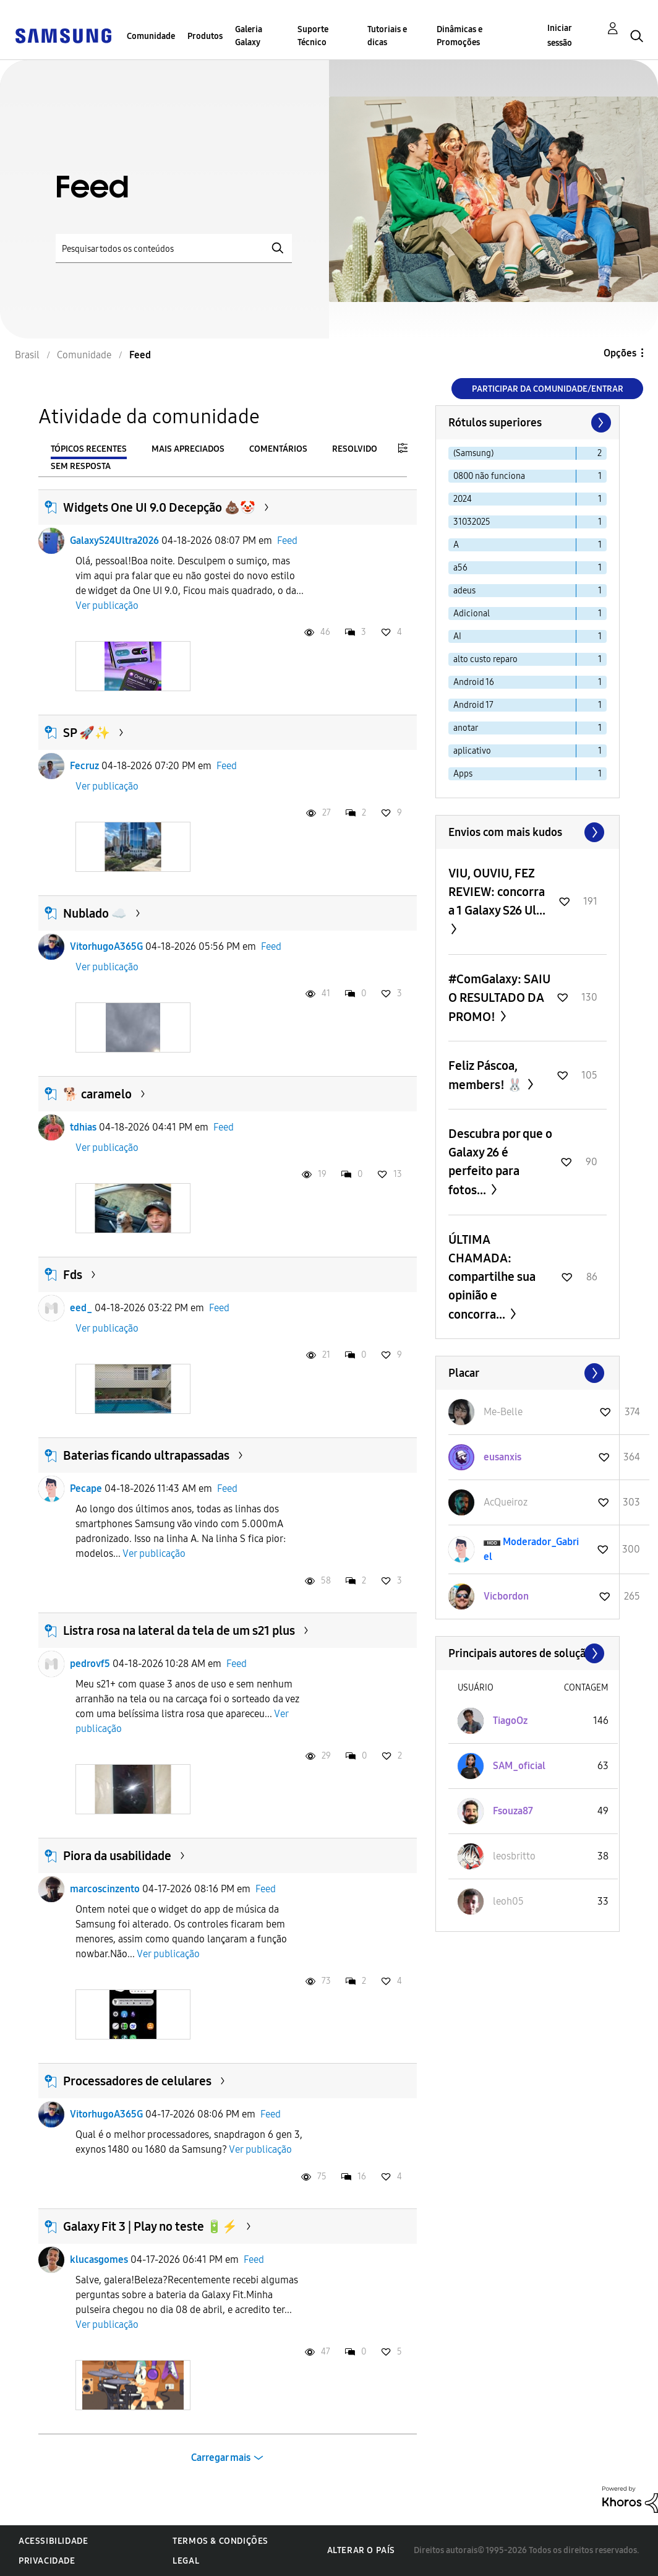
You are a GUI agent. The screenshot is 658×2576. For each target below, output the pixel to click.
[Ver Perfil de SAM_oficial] (519, 1766)
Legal (186, 2561)
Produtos (205, 36)
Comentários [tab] (278, 449)
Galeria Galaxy (248, 36)
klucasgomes (99, 2259)
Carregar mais (220, 2457)
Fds (72, 1274)
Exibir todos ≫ (527, 832)
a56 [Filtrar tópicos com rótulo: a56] (460, 567)
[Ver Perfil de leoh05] (508, 1901)
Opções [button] (620, 353)
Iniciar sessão (559, 35)
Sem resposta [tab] (81, 466)
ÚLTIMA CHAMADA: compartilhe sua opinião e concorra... (492, 1277)
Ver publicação (107, 605)
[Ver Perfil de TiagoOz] (510, 1720)
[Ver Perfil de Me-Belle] (503, 1412)
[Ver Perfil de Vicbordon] (506, 1596)
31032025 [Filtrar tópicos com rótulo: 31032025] (471, 522)
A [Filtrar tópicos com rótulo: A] (456, 545)
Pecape (86, 1488)
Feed (287, 540)
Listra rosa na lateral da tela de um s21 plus (179, 1630)
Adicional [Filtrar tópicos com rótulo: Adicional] (471, 613)
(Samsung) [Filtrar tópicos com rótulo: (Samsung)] (473, 453)
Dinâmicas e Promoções (459, 36)
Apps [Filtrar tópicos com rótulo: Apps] (462, 774)
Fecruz (84, 766)
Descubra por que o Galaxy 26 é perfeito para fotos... (500, 1161)
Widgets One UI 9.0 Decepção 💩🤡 (159, 507)
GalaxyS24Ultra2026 (114, 540)
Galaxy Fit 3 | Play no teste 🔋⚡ (150, 2226)
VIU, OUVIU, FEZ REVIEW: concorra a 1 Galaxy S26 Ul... (496, 892)
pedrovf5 (90, 1663)
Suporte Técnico (312, 36)
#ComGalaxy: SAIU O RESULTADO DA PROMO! (499, 997)
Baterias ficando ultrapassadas (146, 1455)
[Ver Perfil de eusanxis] (502, 1457)
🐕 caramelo (97, 1094)
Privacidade (47, 2561)
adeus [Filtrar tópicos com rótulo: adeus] (464, 590)
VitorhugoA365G (106, 946)
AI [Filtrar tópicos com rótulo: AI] (457, 636)
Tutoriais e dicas (387, 36)
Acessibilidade (53, 2541)
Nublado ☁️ (95, 913)
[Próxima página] (600, 422)
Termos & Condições (220, 2541)
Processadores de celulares (137, 2081)
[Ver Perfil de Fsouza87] (513, 1811)
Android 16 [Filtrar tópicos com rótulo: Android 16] (473, 682)
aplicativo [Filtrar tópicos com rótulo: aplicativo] (472, 751)
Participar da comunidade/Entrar (547, 389)
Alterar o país (361, 2550)
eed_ (81, 1308)
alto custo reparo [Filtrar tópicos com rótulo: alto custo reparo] (485, 659)
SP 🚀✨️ (86, 732)
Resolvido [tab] (354, 449)
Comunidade (151, 36)
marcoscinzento (105, 1889)
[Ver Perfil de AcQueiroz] (506, 1502)
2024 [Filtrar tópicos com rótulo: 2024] (462, 499)
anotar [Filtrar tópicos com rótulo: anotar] (465, 728)
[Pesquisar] (174, 248)
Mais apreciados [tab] (188, 449)
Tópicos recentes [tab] (89, 449)
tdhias (83, 1127)
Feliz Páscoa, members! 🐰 (486, 1075)
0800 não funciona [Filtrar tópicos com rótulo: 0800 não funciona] (489, 476)
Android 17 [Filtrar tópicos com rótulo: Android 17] (473, 705)
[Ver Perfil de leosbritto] (514, 1856)
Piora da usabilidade (117, 1855)
